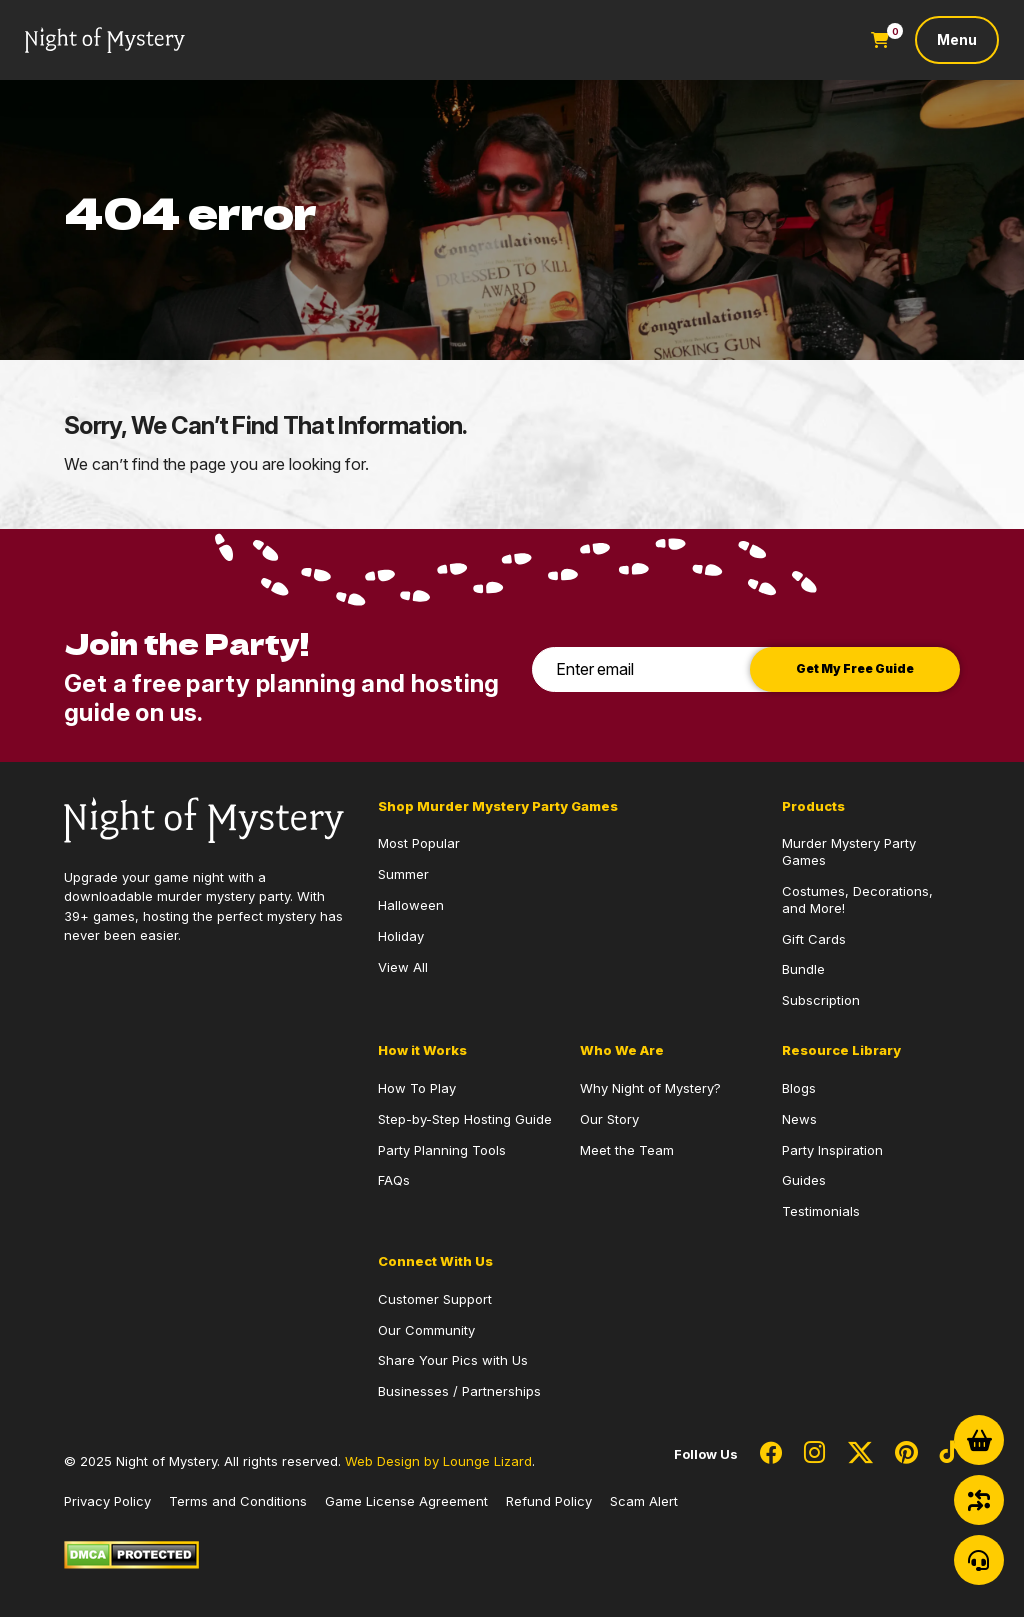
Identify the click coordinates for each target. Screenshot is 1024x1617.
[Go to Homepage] (105, 40)
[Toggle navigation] (957, 40)
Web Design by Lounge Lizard (438, 1461)
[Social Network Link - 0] (771, 1454)
